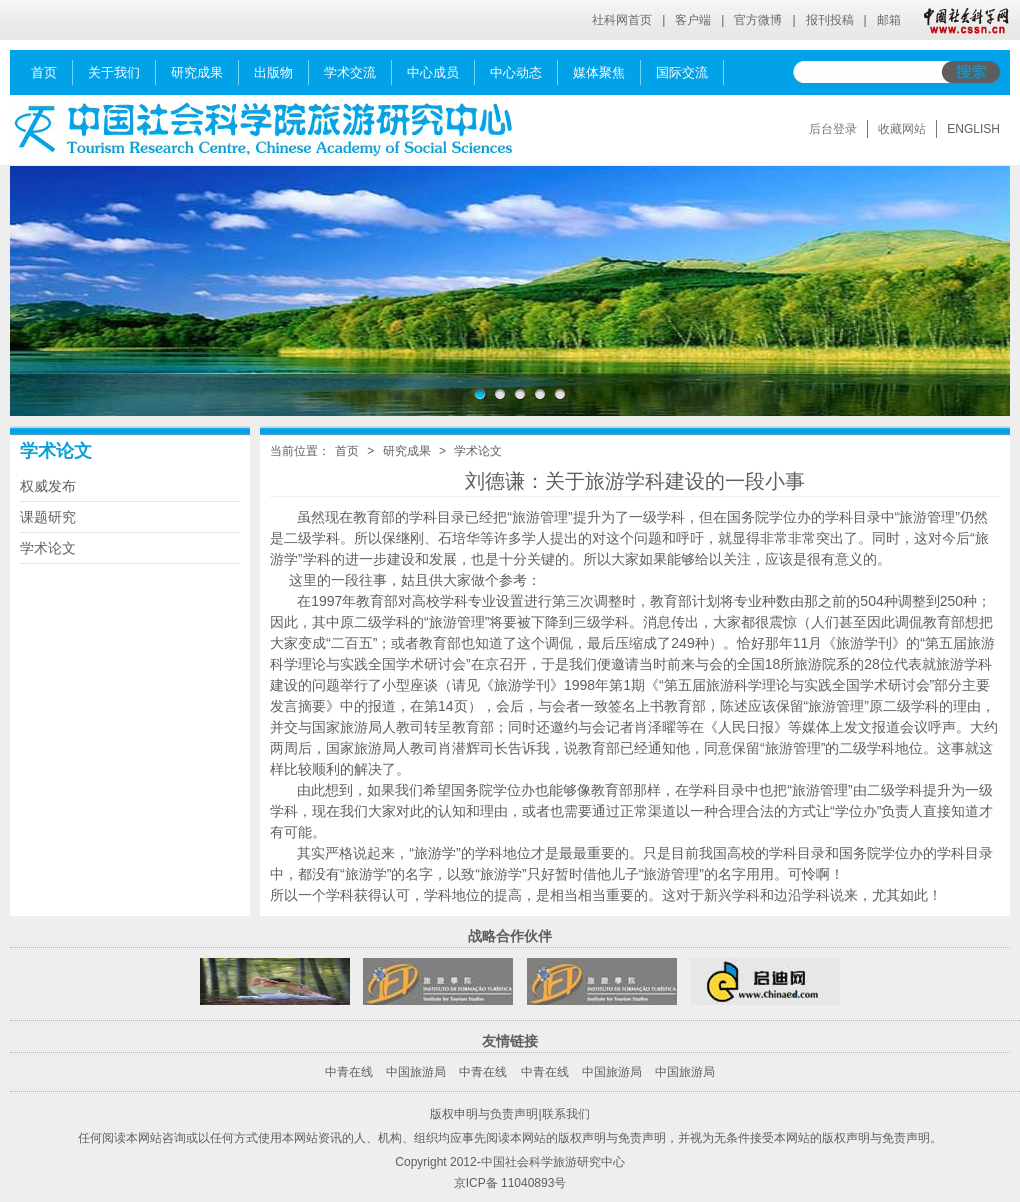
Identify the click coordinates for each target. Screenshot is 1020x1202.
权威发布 (48, 486)
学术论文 (56, 451)
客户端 (693, 20)
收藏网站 (902, 129)
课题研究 (48, 517)
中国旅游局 (416, 1072)
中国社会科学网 (962, 20)
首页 (347, 451)
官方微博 (758, 20)
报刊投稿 (830, 20)
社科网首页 (622, 20)
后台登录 (833, 129)
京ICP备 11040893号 (510, 1183)
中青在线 (349, 1072)
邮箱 (889, 20)
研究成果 (407, 451)
